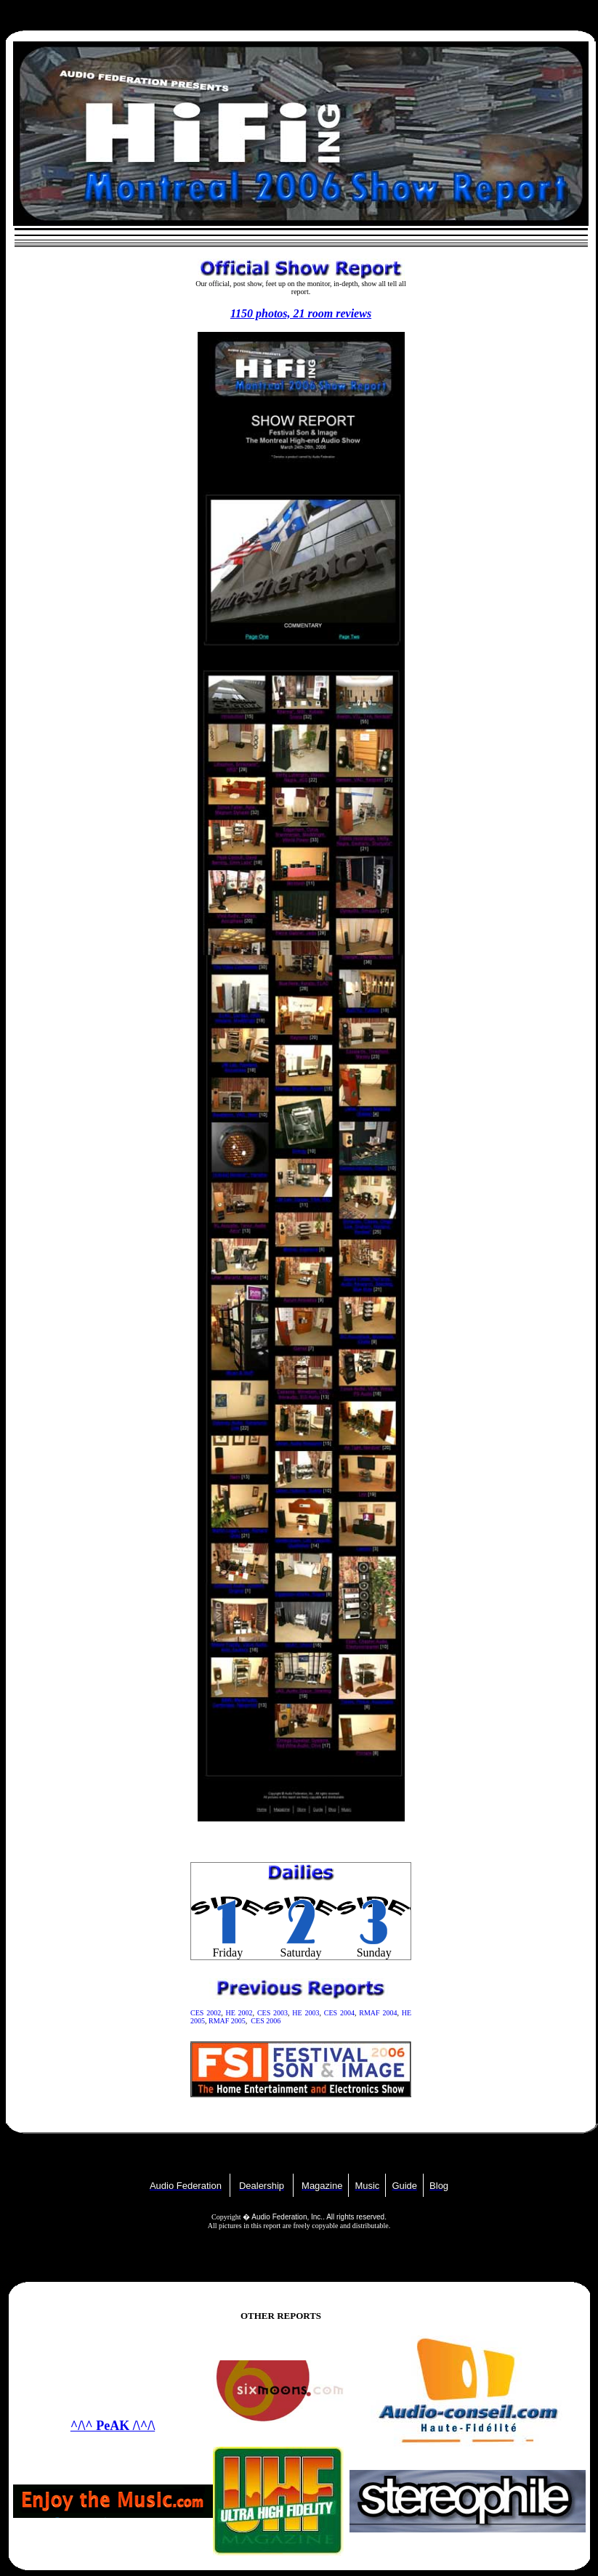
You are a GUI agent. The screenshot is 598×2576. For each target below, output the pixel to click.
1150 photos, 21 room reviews (300, 313)
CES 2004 (339, 2013)
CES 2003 (272, 2013)
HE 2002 (238, 2013)
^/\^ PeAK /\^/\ (112, 2425)
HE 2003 (305, 2013)
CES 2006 (265, 2021)
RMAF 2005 (227, 2021)
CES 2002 (205, 2013)
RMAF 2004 (378, 2013)
